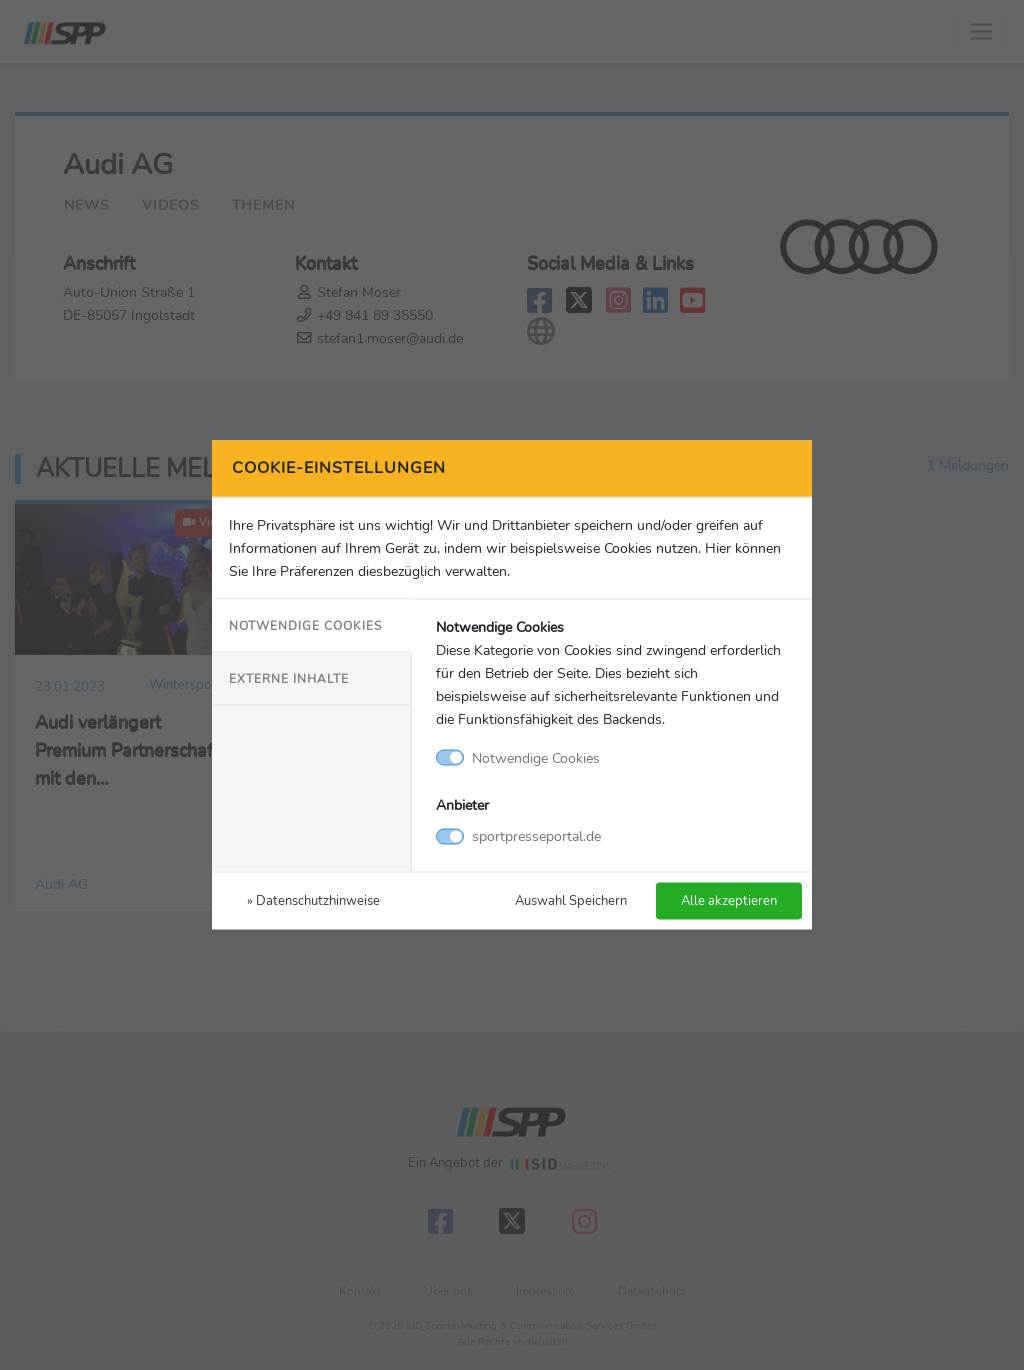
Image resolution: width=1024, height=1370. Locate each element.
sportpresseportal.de (536, 836)
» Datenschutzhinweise (313, 900)
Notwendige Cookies (305, 625)
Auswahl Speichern (571, 900)
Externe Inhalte (289, 678)
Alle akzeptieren (729, 900)
